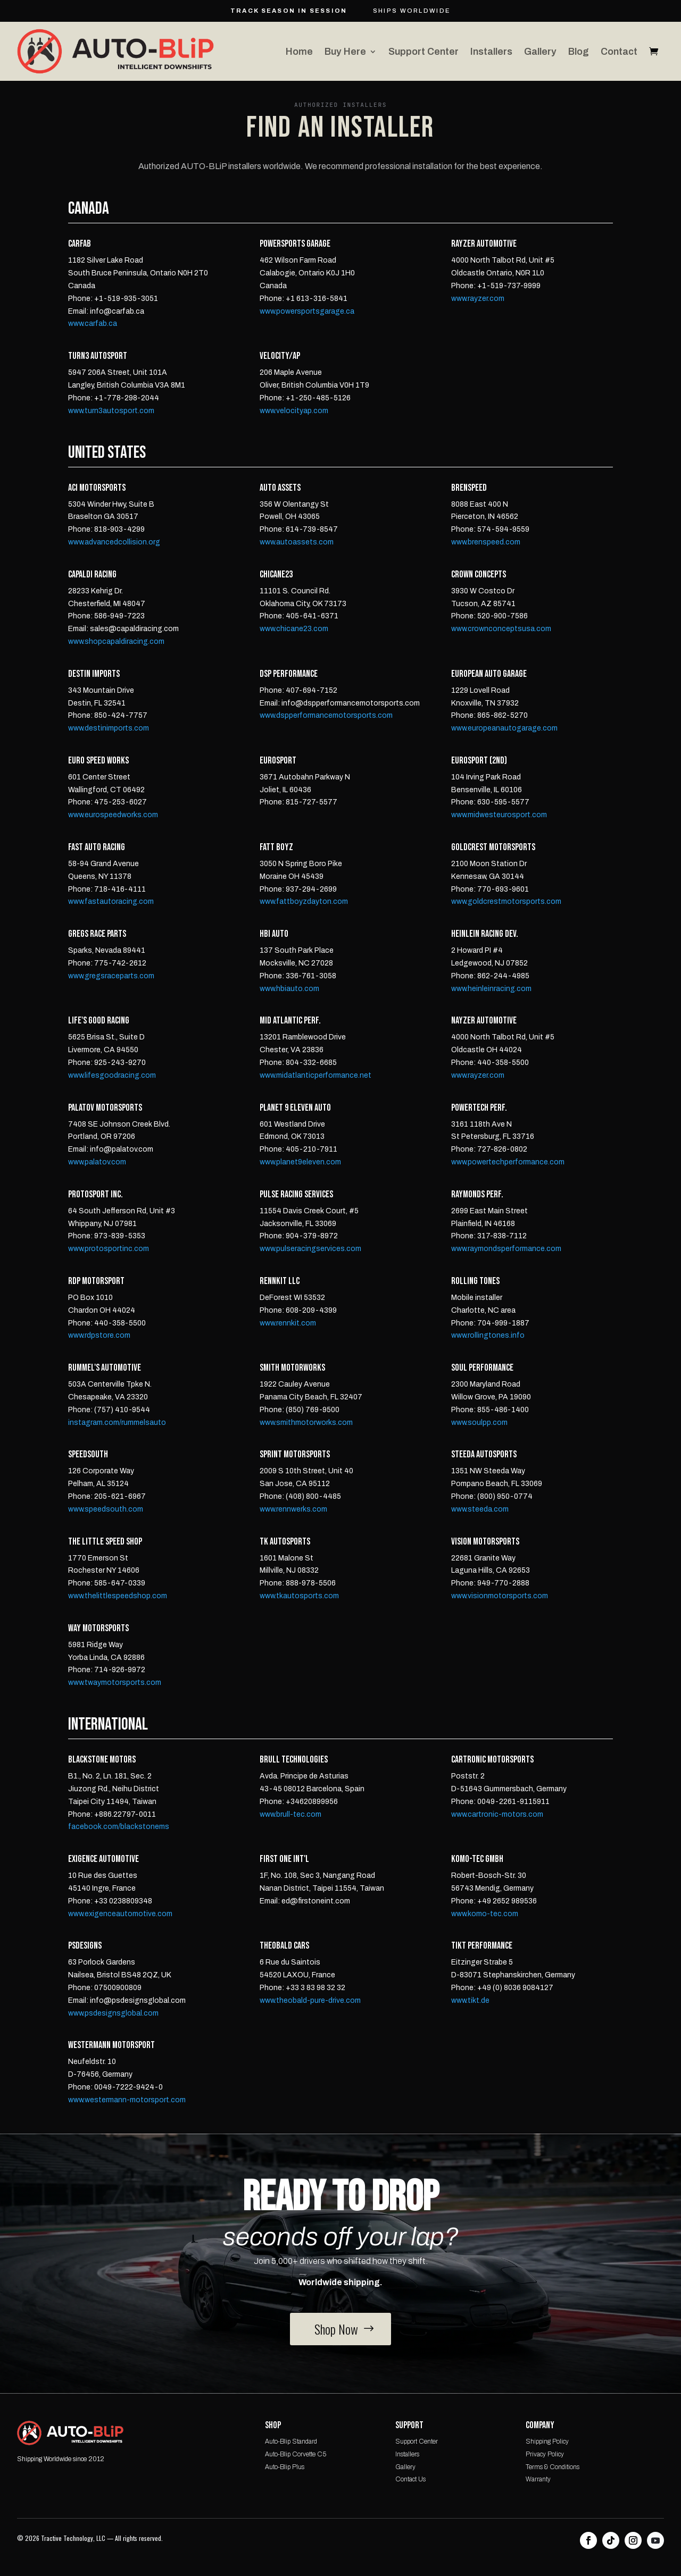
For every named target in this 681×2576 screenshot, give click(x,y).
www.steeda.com (480, 1509)
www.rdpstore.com (99, 1335)
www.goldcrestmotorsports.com (506, 901)
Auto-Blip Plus (284, 2467)
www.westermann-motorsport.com (127, 2100)
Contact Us (410, 2479)
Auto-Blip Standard (291, 2441)
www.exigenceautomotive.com (120, 1914)
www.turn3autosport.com (111, 411)
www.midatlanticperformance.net (315, 1075)
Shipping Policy (547, 2441)
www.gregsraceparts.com (111, 976)
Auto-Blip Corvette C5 (295, 2454)
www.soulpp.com (479, 1423)
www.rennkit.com (288, 1323)
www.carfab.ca (92, 324)
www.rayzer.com (477, 299)
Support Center (423, 51)
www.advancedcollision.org (114, 542)
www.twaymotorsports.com (114, 1682)
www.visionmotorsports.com (499, 1596)
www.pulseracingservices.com (310, 1249)
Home (299, 51)
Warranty (538, 2479)
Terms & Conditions (552, 2467)
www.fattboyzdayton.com (304, 901)
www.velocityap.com (294, 411)
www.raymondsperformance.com (506, 1249)
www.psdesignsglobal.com (113, 2013)
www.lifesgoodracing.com (112, 1075)
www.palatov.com (97, 1162)
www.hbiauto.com (289, 989)
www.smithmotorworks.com (306, 1423)
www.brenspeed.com (485, 542)
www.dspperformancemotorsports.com (326, 715)
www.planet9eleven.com (300, 1162)
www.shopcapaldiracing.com (116, 641)
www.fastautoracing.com (111, 901)
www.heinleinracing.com (491, 989)
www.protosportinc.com (108, 1249)
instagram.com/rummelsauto (117, 1423)
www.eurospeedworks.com (113, 815)
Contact (619, 51)
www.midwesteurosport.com (499, 815)
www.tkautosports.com (299, 1596)
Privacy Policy (545, 2454)
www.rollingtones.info (488, 1335)
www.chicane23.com (294, 629)
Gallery (540, 51)
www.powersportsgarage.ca (307, 311)
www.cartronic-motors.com (497, 1814)
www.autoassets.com (297, 542)
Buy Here (345, 51)
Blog (578, 51)
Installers (491, 51)
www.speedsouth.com (105, 1509)
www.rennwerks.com (293, 1509)
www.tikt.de (470, 2000)
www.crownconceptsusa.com (501, 629)
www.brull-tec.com (290, 1814)
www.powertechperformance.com (507, 1162)
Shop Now (336, 2328)
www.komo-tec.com (484, 1914)
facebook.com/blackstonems (118, 1827)
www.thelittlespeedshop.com (117, 1596)
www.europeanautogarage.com (504, 728)
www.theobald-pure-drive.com (310, 2000)
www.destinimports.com (108, 728)
